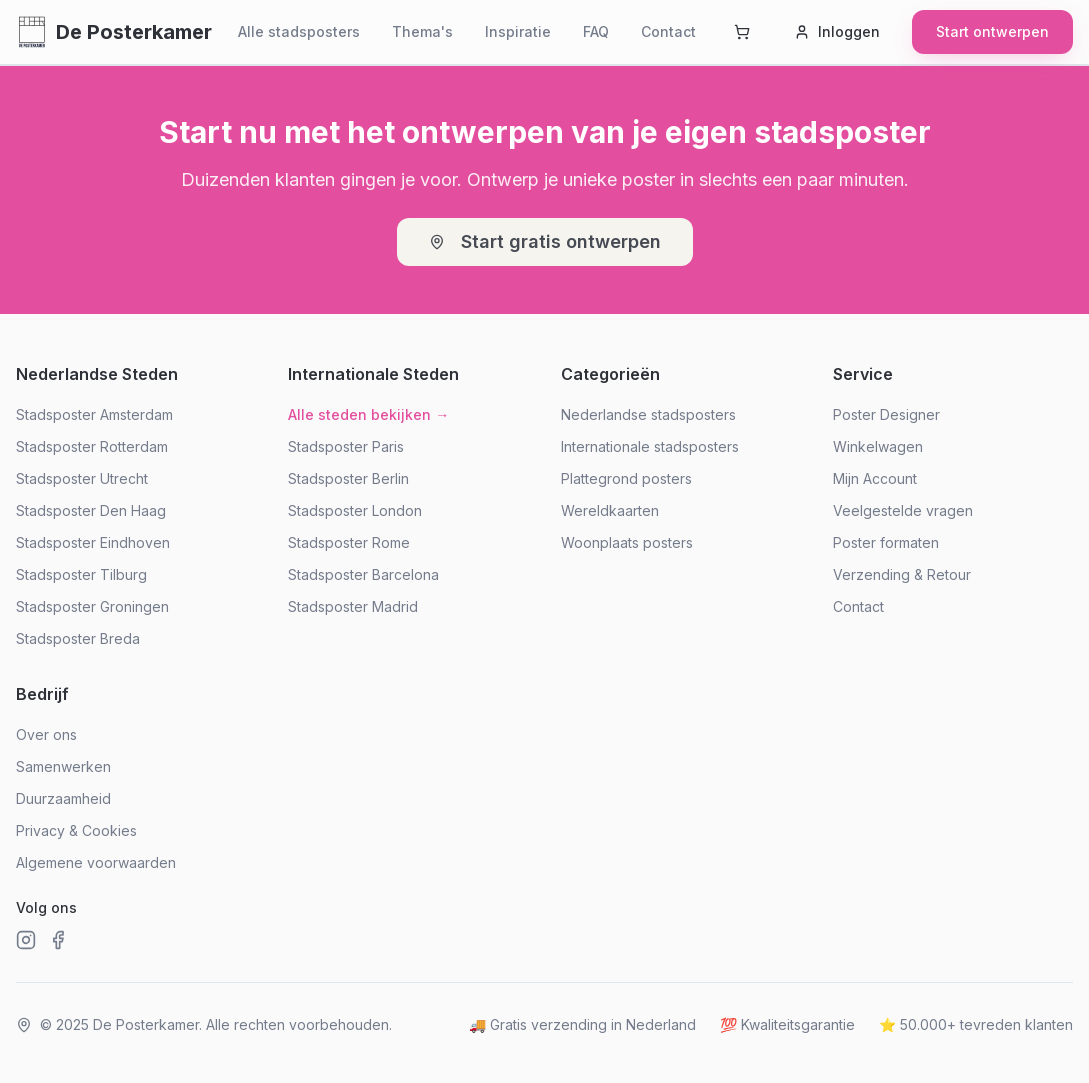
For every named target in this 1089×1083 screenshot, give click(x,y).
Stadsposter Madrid (353, 606)
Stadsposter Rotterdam (92, 446)
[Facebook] (58, 940)
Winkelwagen (878, 446)
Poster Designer (886, 414)
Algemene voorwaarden (96, 862)
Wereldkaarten (610, 510)
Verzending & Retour (902, 574)
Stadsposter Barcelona (363, 574)
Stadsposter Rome (349, 542)
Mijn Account (875, 478)
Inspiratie (518, 31)
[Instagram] (26, 940)
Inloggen (837, 31)
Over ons (46, 734)
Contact (668, 31)
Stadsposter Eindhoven (93, 542)
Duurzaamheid (63, 798)
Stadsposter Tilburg (81, 574)
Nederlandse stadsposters (648, 414)
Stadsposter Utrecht (82, 478)
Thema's (422, 31)
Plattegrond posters (626, 478)
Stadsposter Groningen (92, 606)
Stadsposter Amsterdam (94, 414)
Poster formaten (886, 542)
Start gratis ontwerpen (545, 241)
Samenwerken (63, 766)
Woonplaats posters (627, 542)
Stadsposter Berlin (348, 478)
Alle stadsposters (299, 31)
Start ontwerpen (992, 31)
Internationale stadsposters (650, 446)
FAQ (596, 31)
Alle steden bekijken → (368, 414)
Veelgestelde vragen (903, 510)
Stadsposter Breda (78, 638)
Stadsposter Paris (346, 446)
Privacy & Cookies (76, 830)
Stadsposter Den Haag (91, 510)
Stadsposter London (355, 510)
